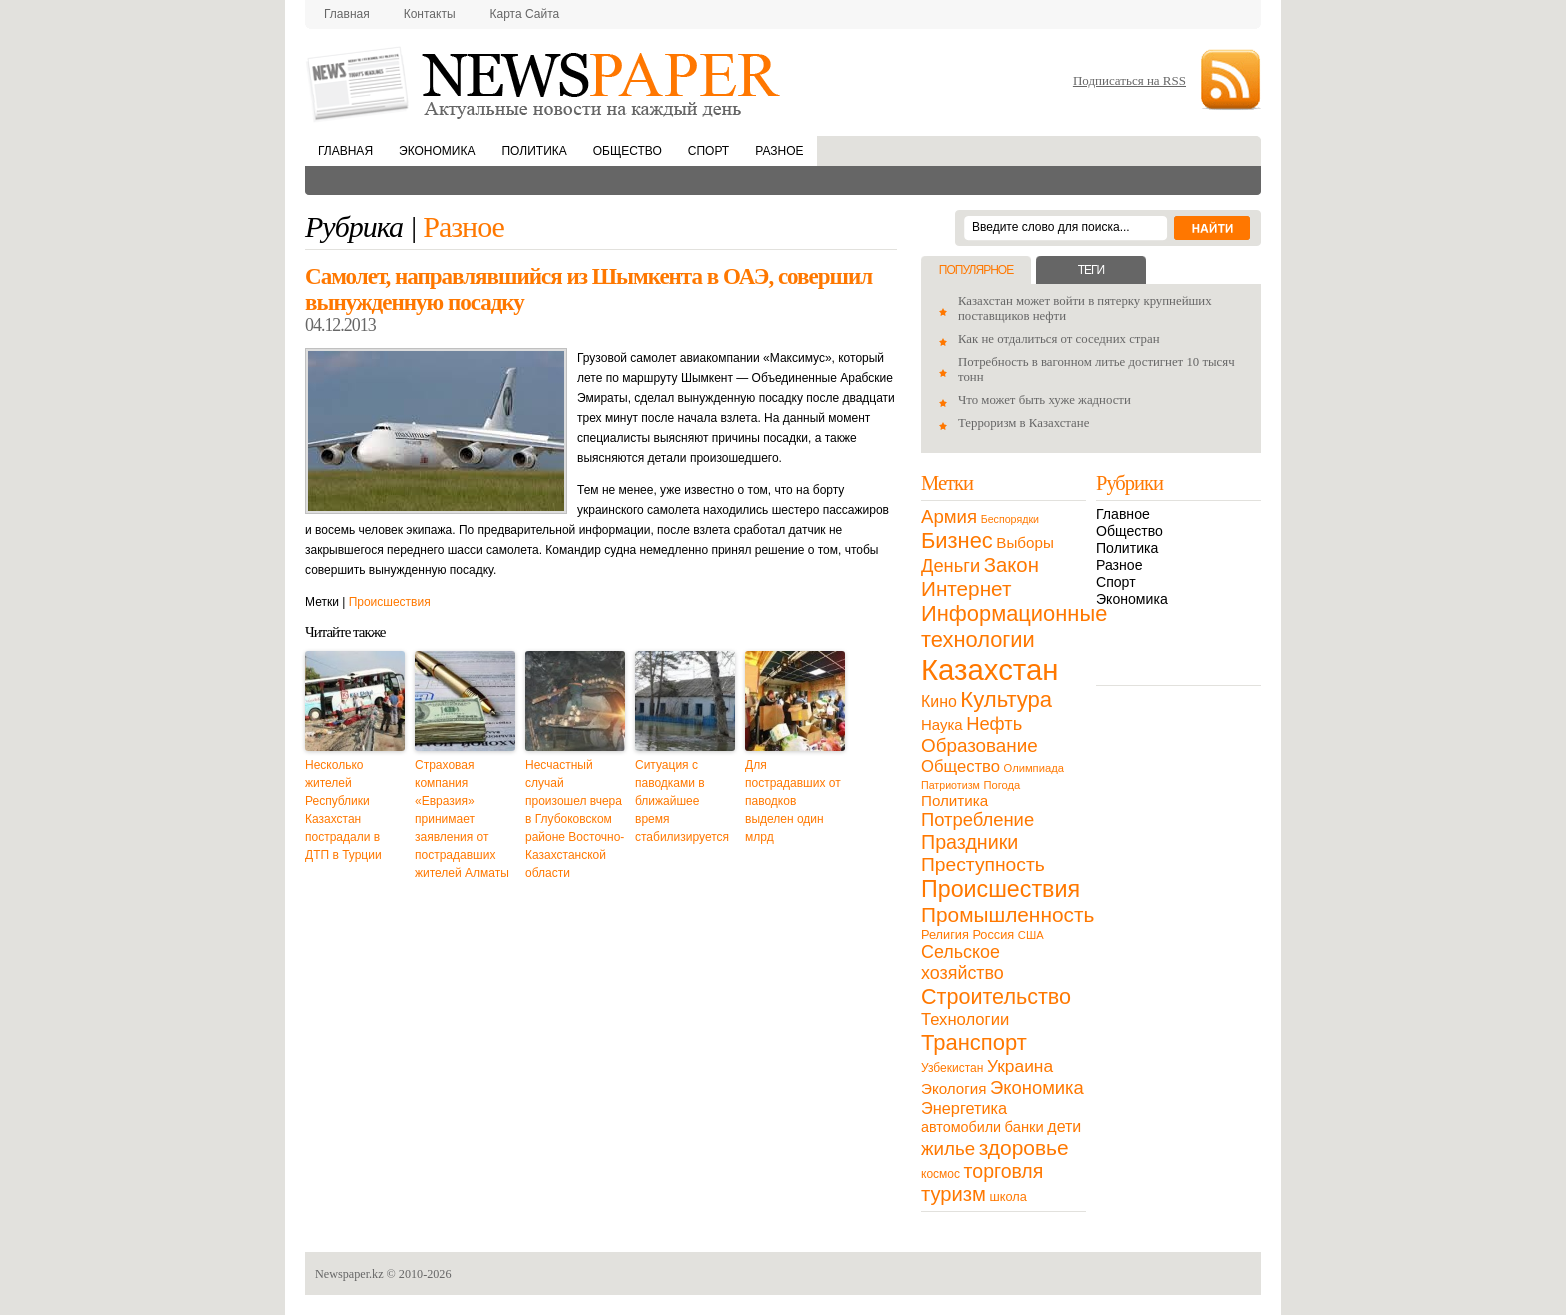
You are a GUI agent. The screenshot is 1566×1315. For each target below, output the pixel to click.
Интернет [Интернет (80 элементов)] (966, 588)
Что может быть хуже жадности (1044, 400)
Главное (1123, 514)
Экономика (437, 151)
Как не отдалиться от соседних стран (1059, 339)
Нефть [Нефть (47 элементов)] (994, 723)
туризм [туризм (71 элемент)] (953, 1194)
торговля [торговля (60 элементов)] (1004, 1171)
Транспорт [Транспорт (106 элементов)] (974, 1042)
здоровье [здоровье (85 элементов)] (1024, 1147)
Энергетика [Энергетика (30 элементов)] (964, 1108)
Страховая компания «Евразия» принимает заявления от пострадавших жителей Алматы (462, 819)
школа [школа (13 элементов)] (1008, 1196)
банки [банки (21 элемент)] (1024, 1127)
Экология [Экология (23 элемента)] (953, 1088)
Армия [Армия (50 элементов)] (949, 516)
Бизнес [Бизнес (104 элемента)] (957, 540)
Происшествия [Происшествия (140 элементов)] (1000, 889)
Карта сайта (525, 14)
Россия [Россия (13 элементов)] (993, 934)
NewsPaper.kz (545, 82)
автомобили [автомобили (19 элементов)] (961, 1127)
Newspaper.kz (349, 1274)
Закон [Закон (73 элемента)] (1011, 565)
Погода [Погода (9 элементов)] (1001, 785)
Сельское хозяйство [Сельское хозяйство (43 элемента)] (962, 962)
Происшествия (390, 602)
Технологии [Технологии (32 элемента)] (965, 1019)
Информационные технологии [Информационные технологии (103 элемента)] (1014, 626)
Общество (627, 151)
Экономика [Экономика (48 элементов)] (1037, 1087)
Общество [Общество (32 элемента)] (960, 766)
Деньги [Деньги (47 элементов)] (950, 565)
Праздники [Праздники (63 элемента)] (969, 842)
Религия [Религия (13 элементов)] (945, 934)
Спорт (708, 151)
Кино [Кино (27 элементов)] (939, 701)
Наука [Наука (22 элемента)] (942, 724)
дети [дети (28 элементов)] (1064, 1126)
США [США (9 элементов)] (1031, 935)
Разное (779, 151)
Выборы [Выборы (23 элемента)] (1024, 542)
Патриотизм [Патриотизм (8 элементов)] (950, 785)
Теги (1091, 270)
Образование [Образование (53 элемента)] (979, 745)
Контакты (430, 14)
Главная (347, 14)
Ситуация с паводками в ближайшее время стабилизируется (682, 801)
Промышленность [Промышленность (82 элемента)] (1007, 914)
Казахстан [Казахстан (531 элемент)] (989, 669)
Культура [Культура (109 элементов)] (1006, 699)
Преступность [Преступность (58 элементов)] (983, 864)
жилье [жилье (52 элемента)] (948, 1148)
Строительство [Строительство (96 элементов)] (996, 996)
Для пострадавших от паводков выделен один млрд (793, 801)
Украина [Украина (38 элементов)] (1020, 1066)
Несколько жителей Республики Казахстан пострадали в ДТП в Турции (343, 810)
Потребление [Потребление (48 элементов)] (977, 819)
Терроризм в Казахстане (1023, 423)
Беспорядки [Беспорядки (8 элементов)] (1010, 519)
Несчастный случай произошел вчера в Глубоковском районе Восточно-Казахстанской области (574, 819)
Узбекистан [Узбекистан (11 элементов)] (952, 1068)
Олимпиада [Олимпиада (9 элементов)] (1034, 768)
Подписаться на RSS (1129, 80)
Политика (533, 151)
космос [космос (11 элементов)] (940, 1174)
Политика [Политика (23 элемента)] (954, 800)
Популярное (976, 270)
